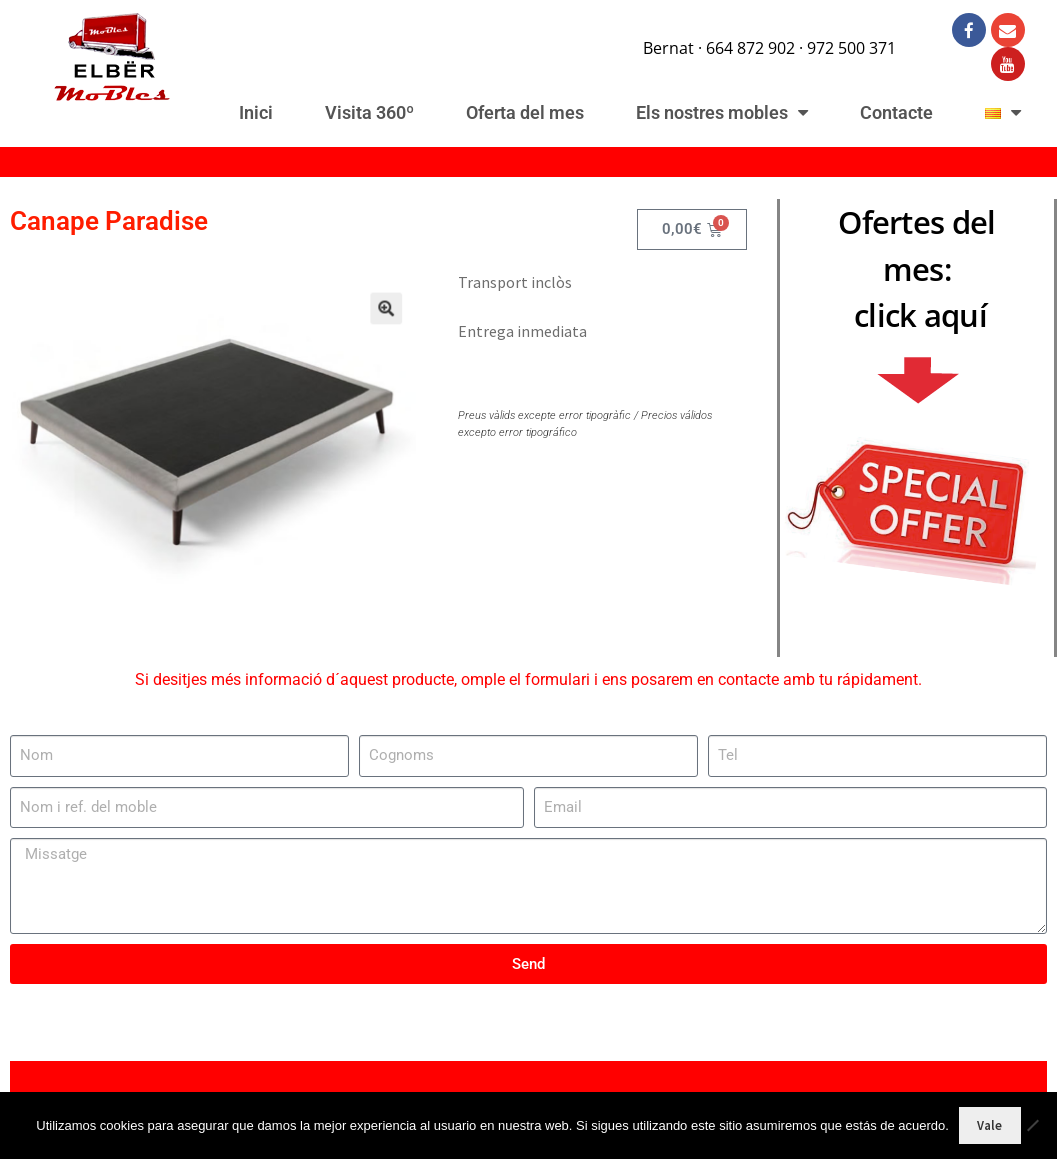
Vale (989, 1125)
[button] (370, 321)
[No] (1032, 1125)
